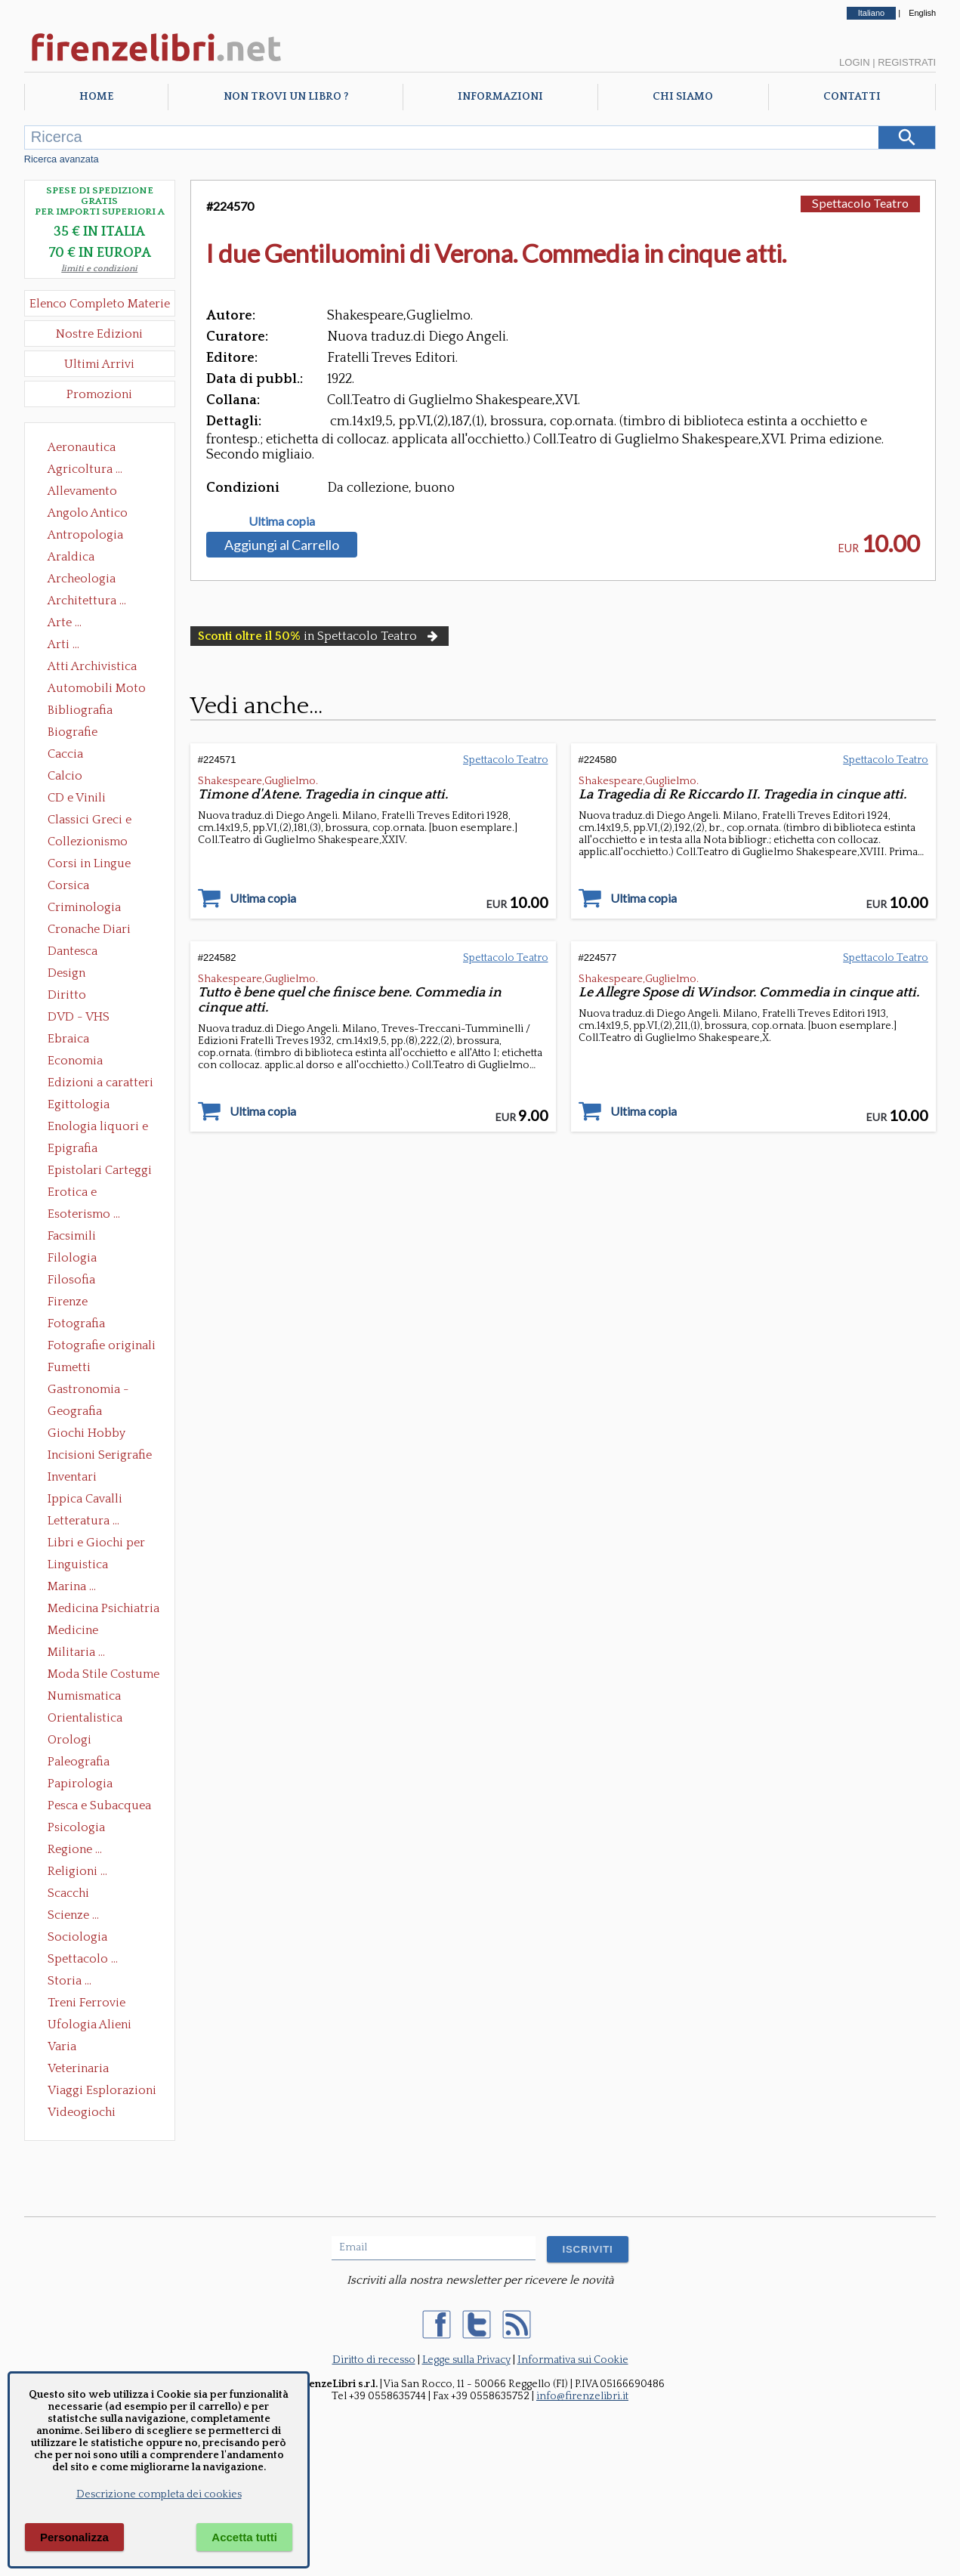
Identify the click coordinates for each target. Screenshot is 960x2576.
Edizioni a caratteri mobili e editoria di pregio (102, 1084)
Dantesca (72, 951)
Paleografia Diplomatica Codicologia (82, 1763)
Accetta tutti (244, 2537)
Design (66, 973)
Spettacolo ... (83, 1959)
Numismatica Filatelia (84, 1697)
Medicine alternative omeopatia (77, 1631)
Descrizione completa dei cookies (159, 2494)
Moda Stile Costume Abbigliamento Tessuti (103, 1675)
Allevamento (82, 491)
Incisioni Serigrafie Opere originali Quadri (100, 1456)
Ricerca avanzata (61, 159)
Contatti (852, 97)
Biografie (72, 732)
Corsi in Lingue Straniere (89, 865)
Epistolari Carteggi (100, 1170)
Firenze (68, 1301)
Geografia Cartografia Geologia (79, 1412)
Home (96, 97)
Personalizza (74, 2537)
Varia (62, 2046)
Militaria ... (76, 1652)
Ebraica (68, 1039)
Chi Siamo (683, 97)
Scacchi (68, 1893)
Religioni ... (77, 1871)
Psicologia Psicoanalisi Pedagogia (80, 1829)
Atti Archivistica (92, 666)
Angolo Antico (88, 513)
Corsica (68, 885)
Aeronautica (82, 447)
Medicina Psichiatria (103, 1608)
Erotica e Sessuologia (81, 1193)
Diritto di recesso (373, 2360)
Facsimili (72, 1236)
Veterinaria (78, 2068)
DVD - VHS (79, 1017)
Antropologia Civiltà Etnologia (94, 536)
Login (854, 62)
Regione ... (75, 1849)
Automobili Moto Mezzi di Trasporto (100, 689)
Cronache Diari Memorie (89, 930)
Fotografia (76, 1323)
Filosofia (71, 1279)
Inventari (72, 1477)
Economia (75, 1060)
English (922, 12)
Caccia (65, 754)
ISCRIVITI (587, 2249)
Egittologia (79, 1104)
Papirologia (80, 1783)
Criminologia (84, 907)
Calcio (65, 776)
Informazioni (500, 97)
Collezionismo (88, 841)
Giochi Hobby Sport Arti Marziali (100, 1434)
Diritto (67, 995)
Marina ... (72, 1586)
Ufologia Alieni (89, 2024)
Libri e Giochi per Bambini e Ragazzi (97, 1544)
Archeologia (82, 578)
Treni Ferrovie (86, 2002)
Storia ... (69, 1981)
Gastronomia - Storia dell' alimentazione (88, 1390)
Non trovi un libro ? (286, 97)
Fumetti (69, 1367)
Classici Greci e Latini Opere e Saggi (103, 821)
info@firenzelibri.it (582, 2396)
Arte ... (65, 622)
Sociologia (77, 1937)
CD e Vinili (77, 798)
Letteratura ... (83, 1520)
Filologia (72, 1258)
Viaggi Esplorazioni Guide (102, 2091)
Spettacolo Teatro (860, 203)
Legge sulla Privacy (466, 2360)
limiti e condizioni (99, 268)
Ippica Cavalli (85, 1499)
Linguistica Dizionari (78, 1566)
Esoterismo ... (84, 1214)
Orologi (69, 1740)
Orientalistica (85, 1718)
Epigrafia (72, 1148)
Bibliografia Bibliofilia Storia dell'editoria (93, 711)
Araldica (71, 557)
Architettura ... (87, 600)
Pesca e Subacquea (99, 1805)
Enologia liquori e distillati (98, 1128)
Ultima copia (281, 521)
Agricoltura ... (85, 469)
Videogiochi (82, 2112)
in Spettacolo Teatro (319, 636)
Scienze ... (73, 1915)
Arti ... (63, 644)
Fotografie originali (102, 1345)
